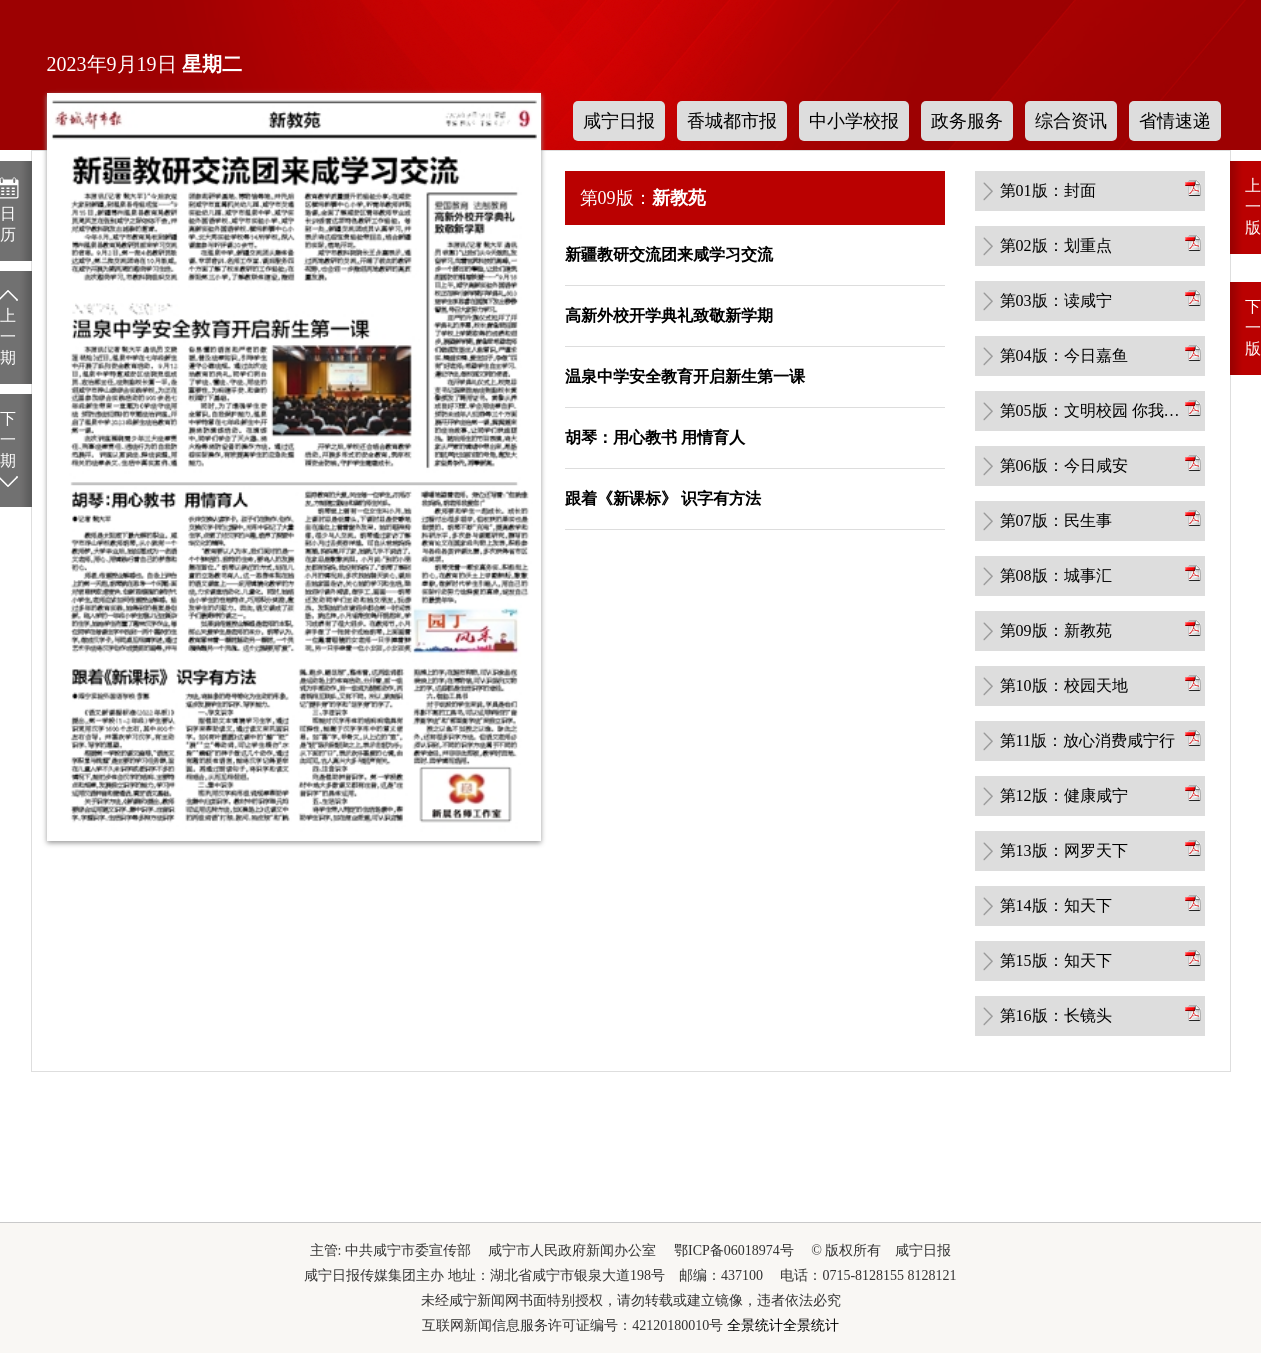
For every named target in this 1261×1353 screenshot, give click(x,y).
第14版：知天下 (1056, 905)
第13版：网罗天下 (1064, 850)
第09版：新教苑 (1056, 630)
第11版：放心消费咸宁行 (1087, 740)
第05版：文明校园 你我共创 (1091, 410)
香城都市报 (732, 121)
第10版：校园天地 (1064, 685)
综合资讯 (1071, 121)
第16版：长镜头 (1056, 1015)
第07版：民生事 (1056, 520)
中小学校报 (854, 121)
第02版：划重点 (1056, 245)
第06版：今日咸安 (1064, 465)
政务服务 (967, 121)
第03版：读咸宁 (1056, 300)
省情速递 (1175, 121)
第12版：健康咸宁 (1064, 795)
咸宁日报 (619, 121)
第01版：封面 (1048, 190)
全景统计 (755, 1325)
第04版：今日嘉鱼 (1064, 355)
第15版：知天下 (1056, 960)
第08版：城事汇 (1056, 575)
